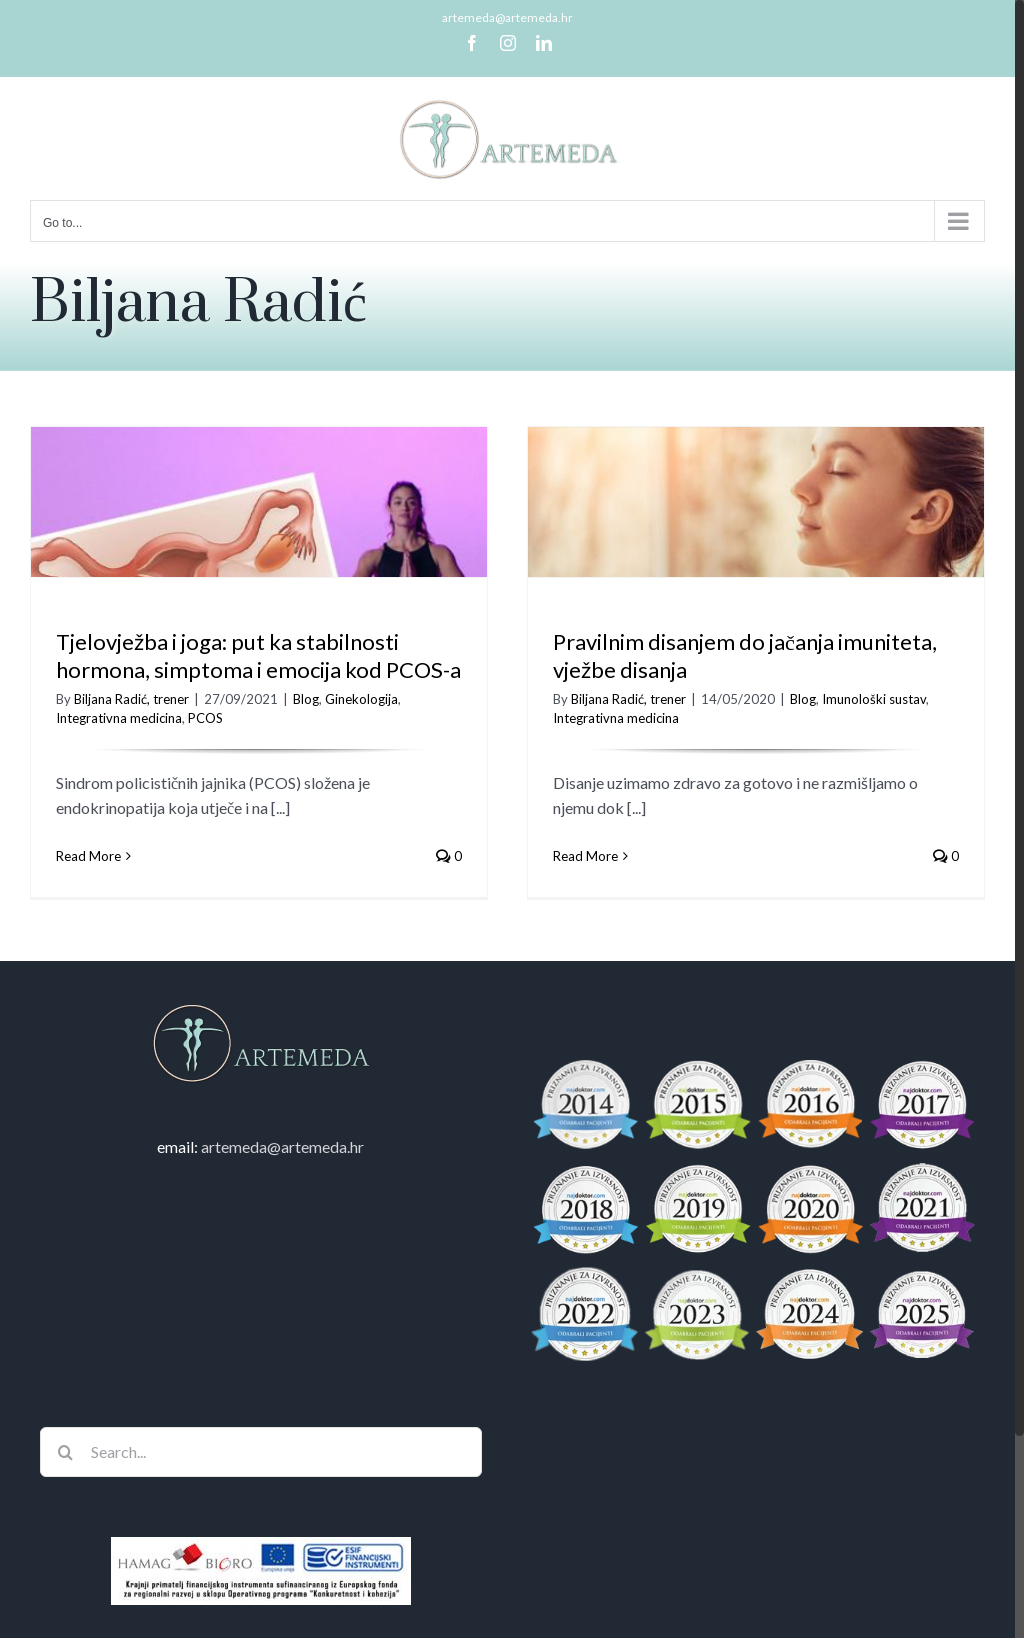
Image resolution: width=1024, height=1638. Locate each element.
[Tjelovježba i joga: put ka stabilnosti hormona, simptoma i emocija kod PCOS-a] (259, 546)
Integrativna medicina (119, 718)
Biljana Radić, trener (131, 699)
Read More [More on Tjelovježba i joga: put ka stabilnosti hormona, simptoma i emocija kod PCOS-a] (88, 856)
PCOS (205, 718)
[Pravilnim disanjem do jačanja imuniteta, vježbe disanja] (744, 546)
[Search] (65, 1482)
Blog (306, 699)
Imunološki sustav (862, 699)
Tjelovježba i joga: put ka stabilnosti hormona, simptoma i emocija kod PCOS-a (258, 656)
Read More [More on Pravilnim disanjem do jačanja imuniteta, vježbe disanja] (573, 856)
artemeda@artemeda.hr (507, 17)
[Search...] (261, 1482)
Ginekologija (361, 699)
